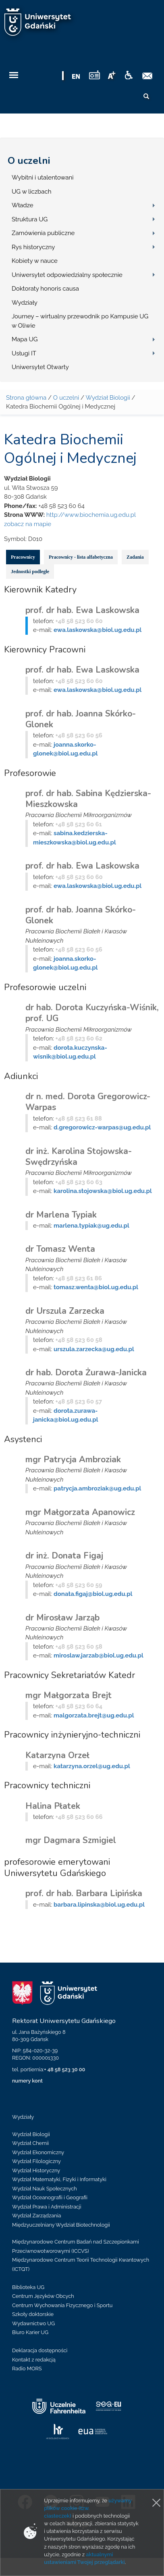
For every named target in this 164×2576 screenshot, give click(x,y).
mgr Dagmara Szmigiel (70, 1840)
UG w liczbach (31, 191)
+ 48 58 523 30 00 (64, 2069)
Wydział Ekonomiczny (38, 2152)
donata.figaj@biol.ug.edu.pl (93, 1594)
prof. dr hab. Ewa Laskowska (82, 610)
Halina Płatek (52, 1806)
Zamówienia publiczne (43, 233)
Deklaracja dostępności (39, 2350)
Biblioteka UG (28, 2287)
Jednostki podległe (30, 571)
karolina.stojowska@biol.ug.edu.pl (103, 1191)
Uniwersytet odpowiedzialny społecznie (67, 275)
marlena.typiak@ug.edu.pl (91, 1225)
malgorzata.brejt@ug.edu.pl (94, 1715)
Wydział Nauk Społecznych (44, 2189)
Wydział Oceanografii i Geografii (49, 2197)
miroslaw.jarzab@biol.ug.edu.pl (98, 1655)
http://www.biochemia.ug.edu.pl (91, 514)
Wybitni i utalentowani (43, 177)
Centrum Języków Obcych (43, 2296)
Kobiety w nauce (35, 260)
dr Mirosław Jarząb (62, 1617)
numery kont (27, 2081)
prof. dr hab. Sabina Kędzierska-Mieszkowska (88, 799)
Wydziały (24, 302)
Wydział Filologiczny (36, 2161)
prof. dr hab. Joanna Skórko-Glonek (80, 719)
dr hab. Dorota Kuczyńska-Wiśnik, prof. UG (92, 1013)
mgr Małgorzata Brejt (68, 1695)
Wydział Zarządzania (36, 2216)
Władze (22, 205)
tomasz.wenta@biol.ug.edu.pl (96, 1287)
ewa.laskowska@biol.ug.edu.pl (97, 630)
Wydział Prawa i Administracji (46, 2207)
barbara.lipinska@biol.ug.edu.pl (99, 1904)
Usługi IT (24, 353)
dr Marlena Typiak (61, 1214)
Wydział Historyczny (36, 2170)
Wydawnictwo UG (33, 2323)
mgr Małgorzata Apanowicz (80, 1512)
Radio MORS (27, 2368)
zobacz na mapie (27, 524)
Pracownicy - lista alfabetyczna (81, 557)
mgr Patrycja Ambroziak (73, 1459)
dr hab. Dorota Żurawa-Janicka (86, 1372)
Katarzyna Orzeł (57, 1755)
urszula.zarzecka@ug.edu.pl (94, 1349)
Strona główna (26, 397)
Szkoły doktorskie (33, 2314)
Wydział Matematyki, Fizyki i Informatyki (59, 2179)
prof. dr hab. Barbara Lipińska (83, 1893)
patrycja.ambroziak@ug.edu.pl (97, 1488)
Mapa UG (25, 339)
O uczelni (29, 160)
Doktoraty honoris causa (45, 288)
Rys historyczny (33, 247)
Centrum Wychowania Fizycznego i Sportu (62, 2305)
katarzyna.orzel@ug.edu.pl (92, 1766)
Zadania (135, 557)
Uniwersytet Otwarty (40, 367)
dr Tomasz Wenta (60, 1249)
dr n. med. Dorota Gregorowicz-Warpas (87, 1102)
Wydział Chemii (30, 2143)
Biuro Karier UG (30, 2332)
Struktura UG (30, 219)
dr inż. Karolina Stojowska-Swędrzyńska (78, 1157)
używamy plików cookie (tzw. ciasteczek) (87, 2508)
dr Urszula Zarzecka (64, 1311)
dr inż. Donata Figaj (64, 1555)
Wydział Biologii (107, 397)
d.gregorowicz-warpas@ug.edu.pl (102, 1127)
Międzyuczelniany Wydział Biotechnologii (61, 2225)
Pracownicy (23, 557)
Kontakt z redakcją (34, 2360)
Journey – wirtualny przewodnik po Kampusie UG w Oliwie (80, 321)
